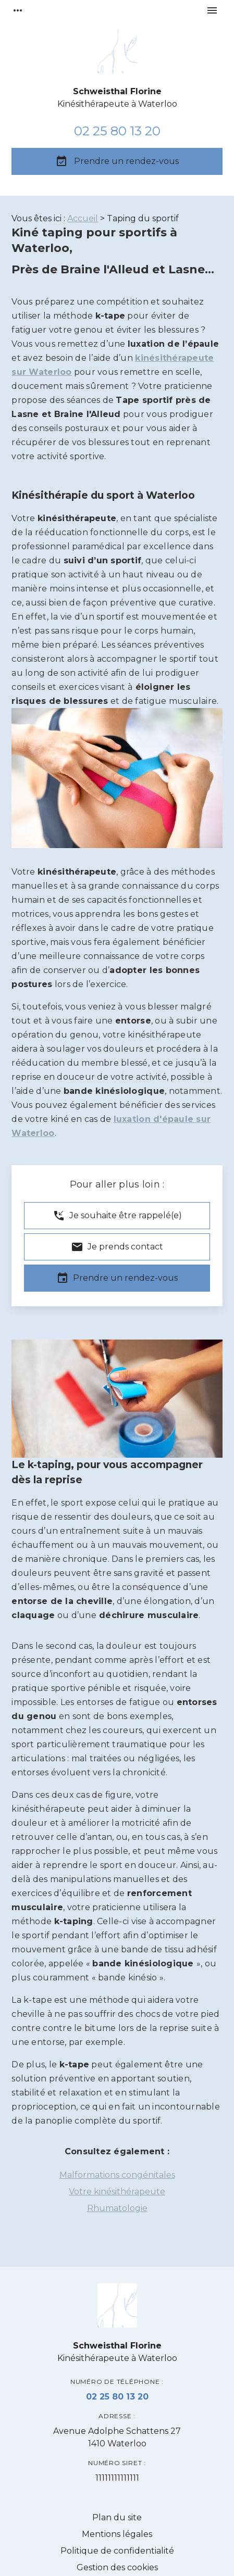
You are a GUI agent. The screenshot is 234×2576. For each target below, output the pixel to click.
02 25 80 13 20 (117, 130)
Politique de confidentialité (117, 2551)
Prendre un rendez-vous (117, 161)
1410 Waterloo (117, 2436)
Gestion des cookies (117, 2567)
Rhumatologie (117, 2208)
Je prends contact (117, 1247)
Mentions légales (117, 2534)
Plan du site (117, 2517)
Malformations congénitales (117, 2175)
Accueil (82, 218)
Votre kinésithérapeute (117, 2191)
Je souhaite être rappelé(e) (117, 1215)
